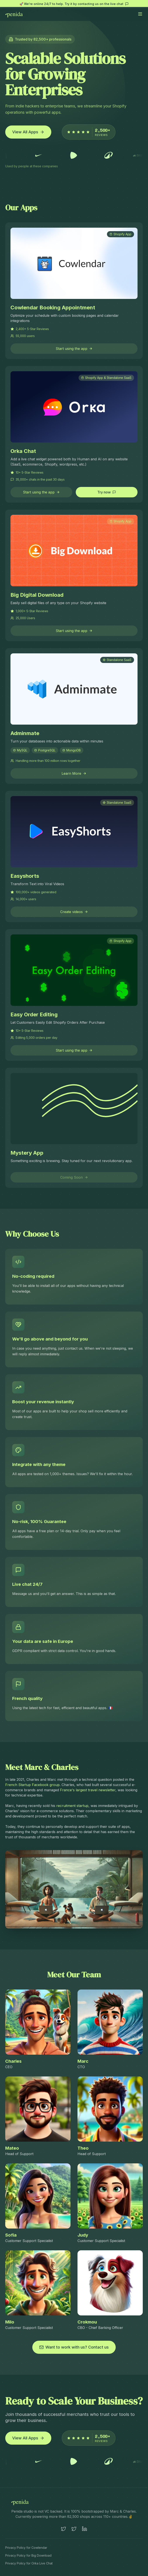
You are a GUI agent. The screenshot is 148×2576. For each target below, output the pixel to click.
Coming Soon (74, 1177)
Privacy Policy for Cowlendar (26, 2547)
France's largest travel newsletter (87, 1790)
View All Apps (28, 132)
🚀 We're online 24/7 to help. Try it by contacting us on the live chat (74, 4)
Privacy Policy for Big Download (28, 2555)
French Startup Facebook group (32, 1785)
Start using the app (74, 348)
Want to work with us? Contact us (74, 2347)
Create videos (74, 912)
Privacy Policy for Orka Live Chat (29, 2563)
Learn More (74, 773)
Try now (106, 492)
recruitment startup (72, 1805)
